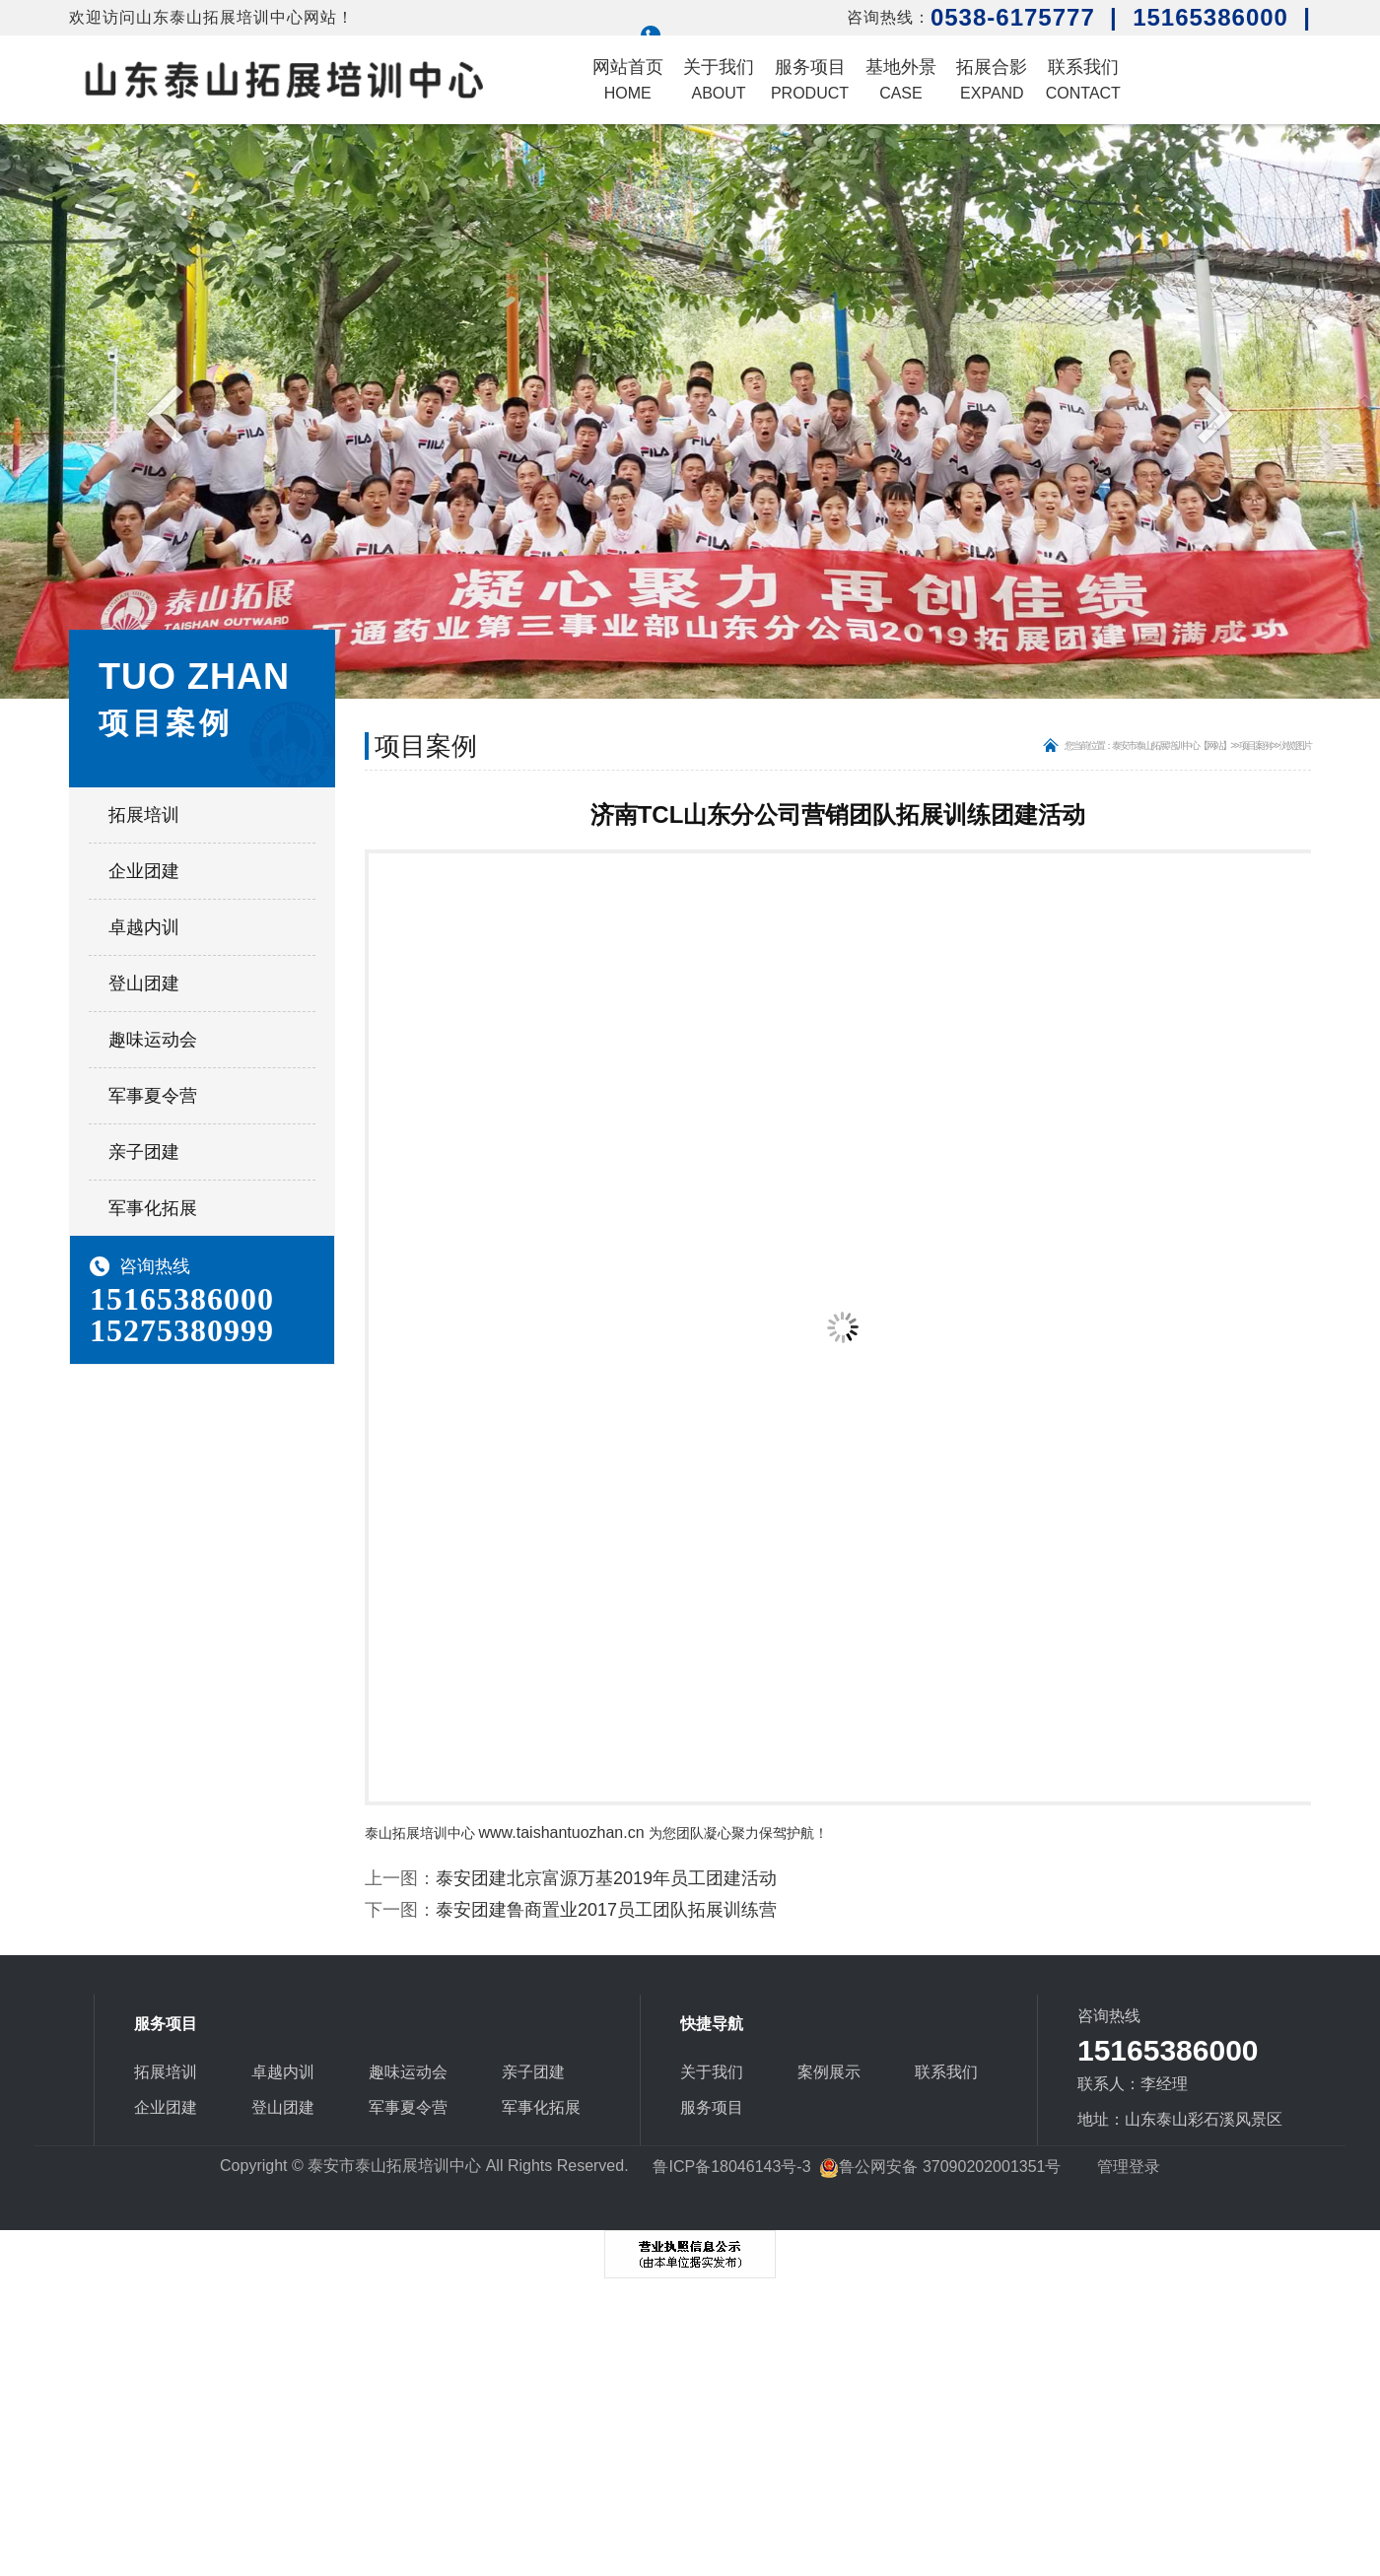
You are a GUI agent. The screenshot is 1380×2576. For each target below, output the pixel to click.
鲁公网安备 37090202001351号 (940, 2166)
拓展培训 (143, 815)
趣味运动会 (152, 1040)
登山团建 (143, 983)
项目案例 (1255, 745)
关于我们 (718, 79)
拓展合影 (991, 79)
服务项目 (810, 79)
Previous (170, 412)
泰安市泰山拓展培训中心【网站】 (1171, 745)
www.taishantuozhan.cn (562, 1832)
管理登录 (1128, 2166)
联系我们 (1083, 79)
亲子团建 (143, 1152)
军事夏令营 (152, 1096)
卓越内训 (143, 927)
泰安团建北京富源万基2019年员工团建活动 (606, 1878)
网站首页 (627, 79)
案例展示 (829, 2072)
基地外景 (900, 79)
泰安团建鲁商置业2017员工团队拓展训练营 (606, 1910)
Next (1210, 412)
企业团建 (143, 871)
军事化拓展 (152, 1208)
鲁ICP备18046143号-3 (731, 2166)
